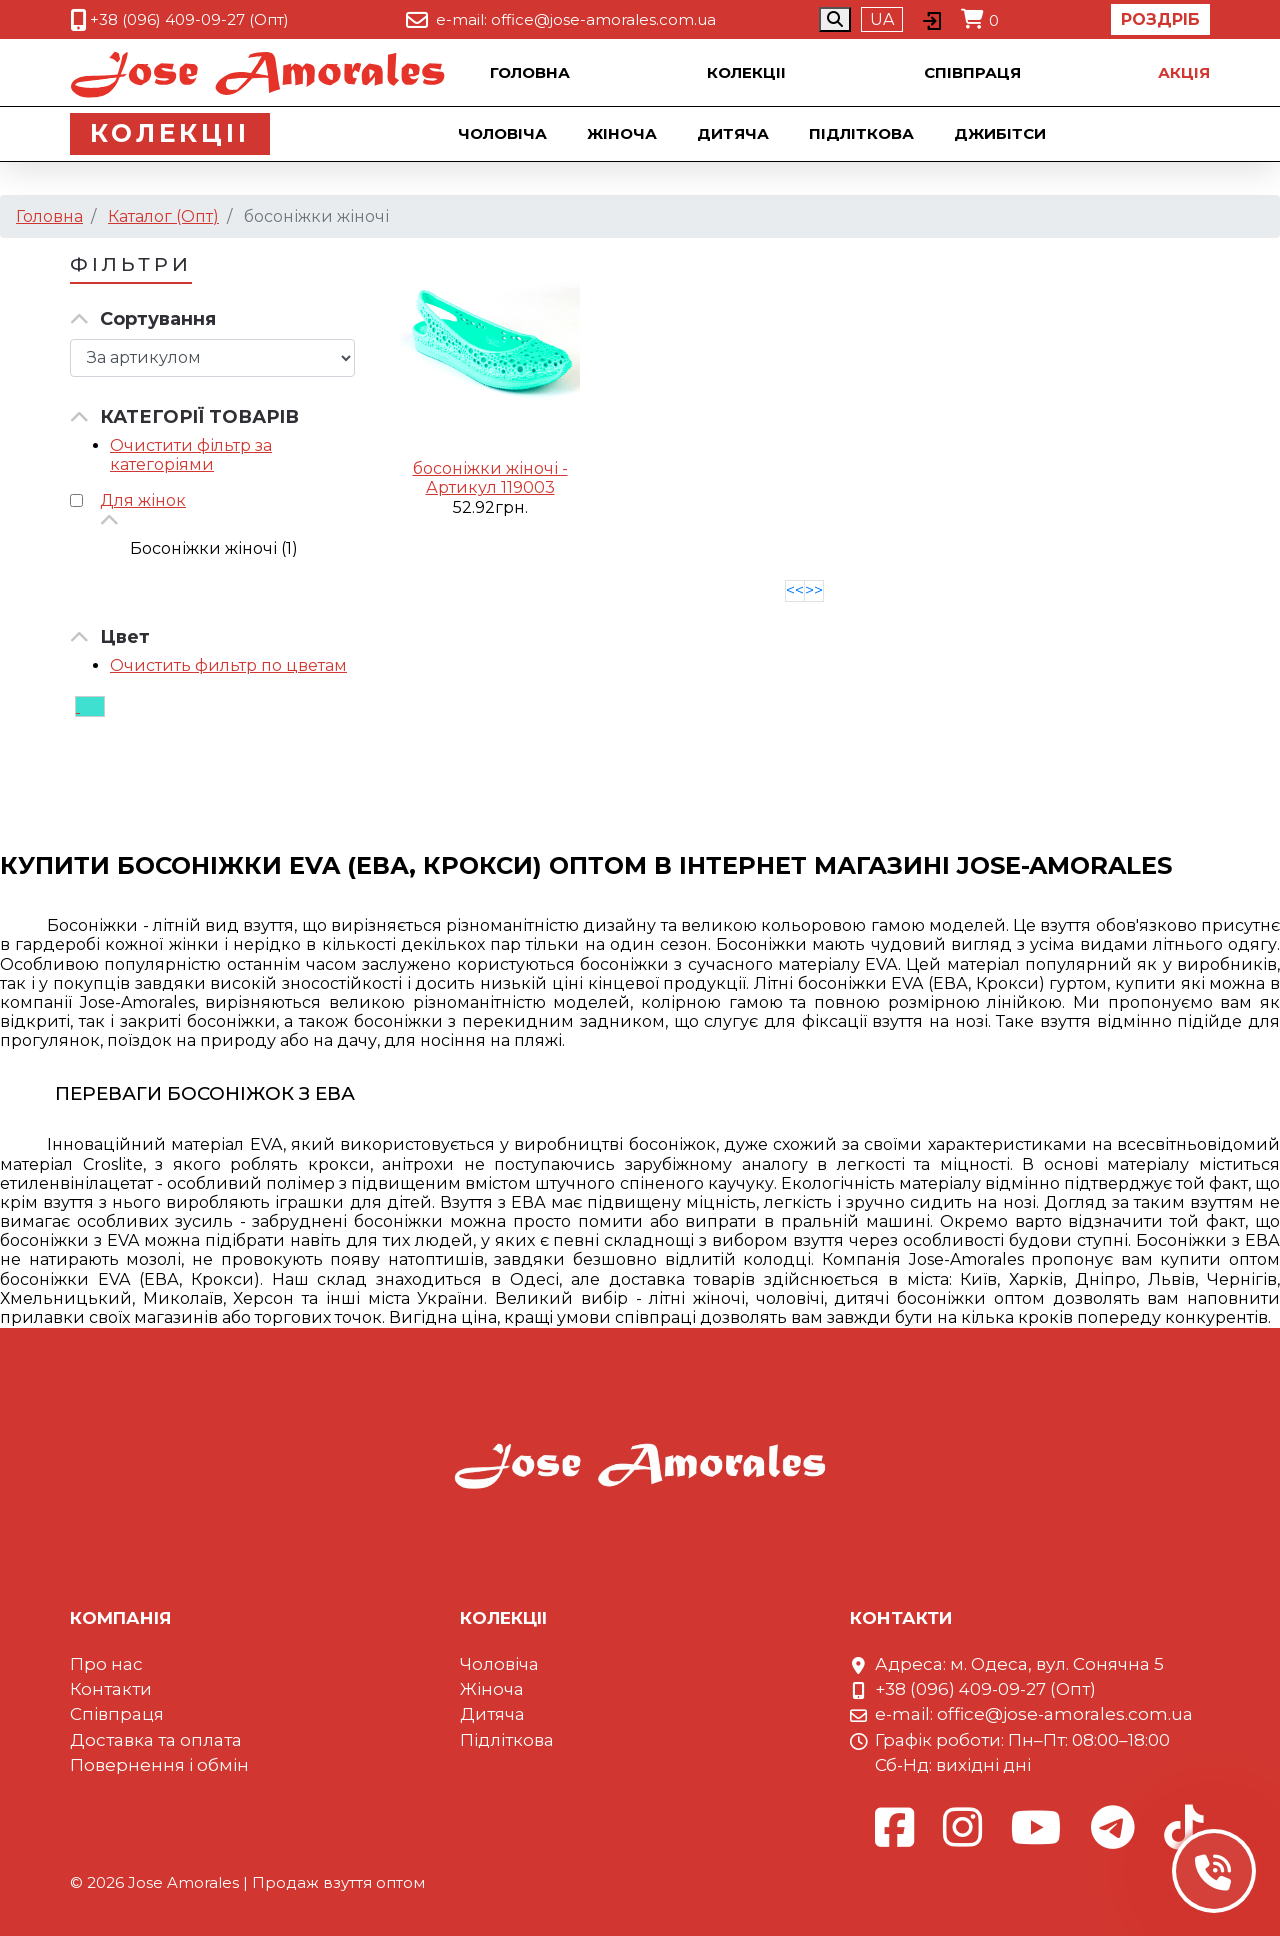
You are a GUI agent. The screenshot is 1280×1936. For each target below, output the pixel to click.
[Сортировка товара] (212, 358)
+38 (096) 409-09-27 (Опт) (189, 19)
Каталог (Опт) (163, 216)
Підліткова (863, 133)
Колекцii (746, 72)
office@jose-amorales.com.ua (603, 19)
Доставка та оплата (156, 1740)
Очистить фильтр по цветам (228, 665)
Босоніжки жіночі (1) (214, 548)
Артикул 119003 (490, 487)
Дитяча (735, 133)
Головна (530, 72)
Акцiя (1184, 72)
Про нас (106, 1664)
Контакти (111, 1689)
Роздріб (1160, 19)
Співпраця (972, 72)
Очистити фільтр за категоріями (191, 455)
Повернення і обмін (159, 1765)
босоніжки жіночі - (490, 468)
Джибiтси (1002, 133)
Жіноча (624, 133)
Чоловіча (504, 133)
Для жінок (143, 500)
